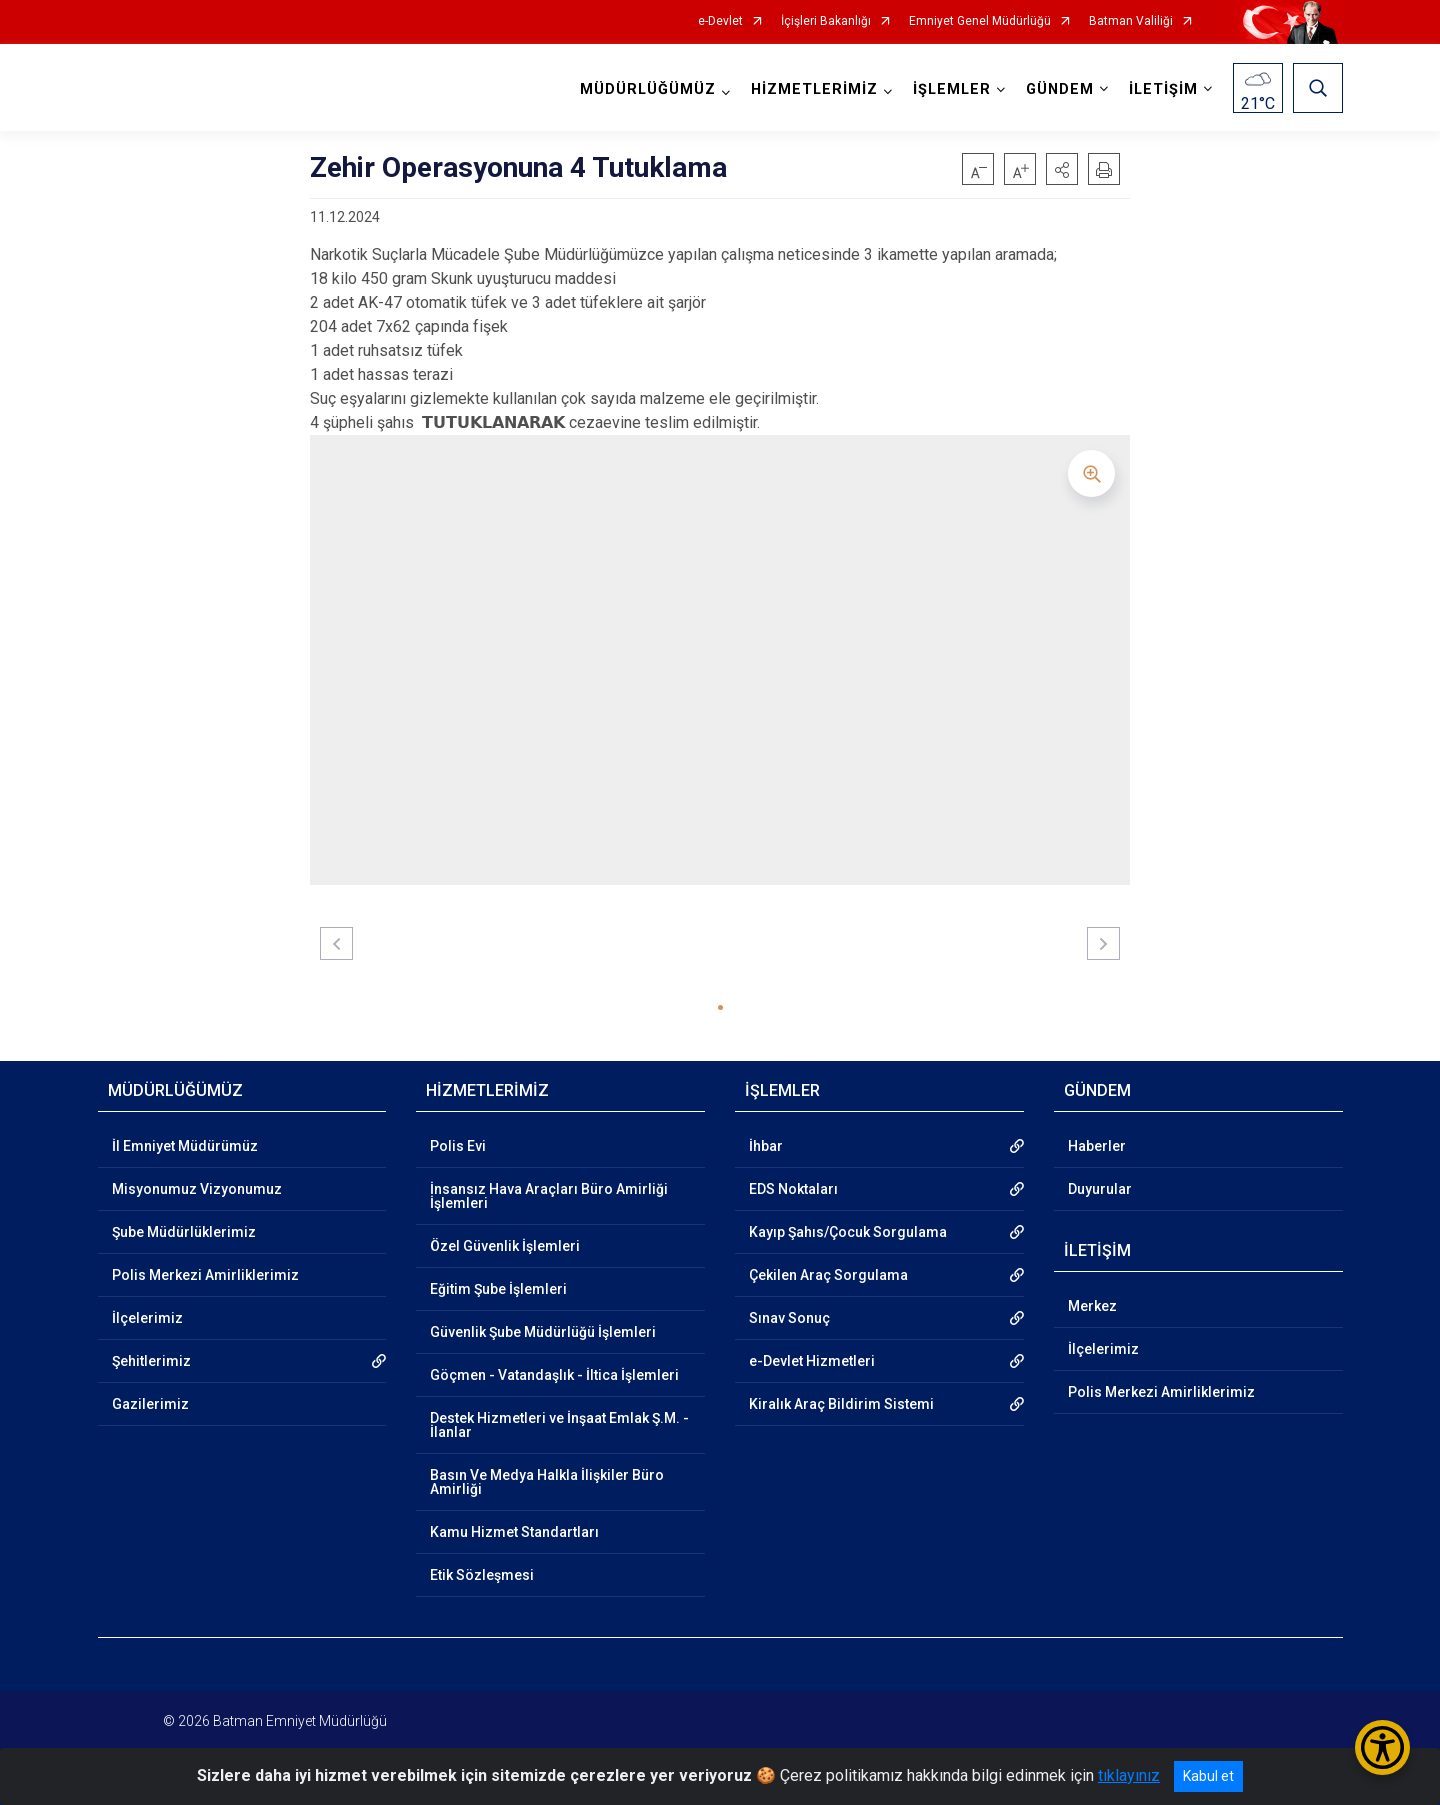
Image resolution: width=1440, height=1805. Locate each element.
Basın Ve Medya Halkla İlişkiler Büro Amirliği (547, 1482)
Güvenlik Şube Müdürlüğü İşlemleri (543, 1332)
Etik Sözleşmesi (482, 1575)
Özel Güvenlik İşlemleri (505, 1246)
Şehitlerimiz (151, 1361)
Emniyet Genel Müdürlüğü (980, 21)
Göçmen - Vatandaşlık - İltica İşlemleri (554, 1375)
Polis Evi (458, 1146)
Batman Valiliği (1131, 21)
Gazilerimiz (150, 1404)
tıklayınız (1129, 1775)
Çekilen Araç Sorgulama (828, 1275)
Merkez (1092, 1306)
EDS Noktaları (793, 1189)
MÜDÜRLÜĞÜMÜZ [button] (648, 89)
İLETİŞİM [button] (1163, 89)
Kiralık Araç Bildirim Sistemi (841, 1404)
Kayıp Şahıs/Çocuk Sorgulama (848, 1232)
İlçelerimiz (147, 1318)
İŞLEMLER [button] (952, 89)
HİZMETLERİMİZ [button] (814, 89)
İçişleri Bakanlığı (826, 21)
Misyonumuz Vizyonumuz (197, 1189)
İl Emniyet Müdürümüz (185, 1146)
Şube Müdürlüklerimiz (184, 1232)
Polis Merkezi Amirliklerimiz (205, 1275)
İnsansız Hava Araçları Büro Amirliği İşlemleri (549, 1196)
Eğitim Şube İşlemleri (498, 1289)
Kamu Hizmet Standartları (514, 1532)
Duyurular (1100, 1189)
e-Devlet (720, 21)
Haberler (1097, 1146)
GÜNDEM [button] (1060, 89)
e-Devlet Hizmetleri (812, 1361)
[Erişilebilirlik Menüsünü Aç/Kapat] (1382, 1747)
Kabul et (1208, 1776)
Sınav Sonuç (789, 1318)
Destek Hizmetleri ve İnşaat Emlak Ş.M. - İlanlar (559, 1425)
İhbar (766, 1146)
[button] (1062, 169)
